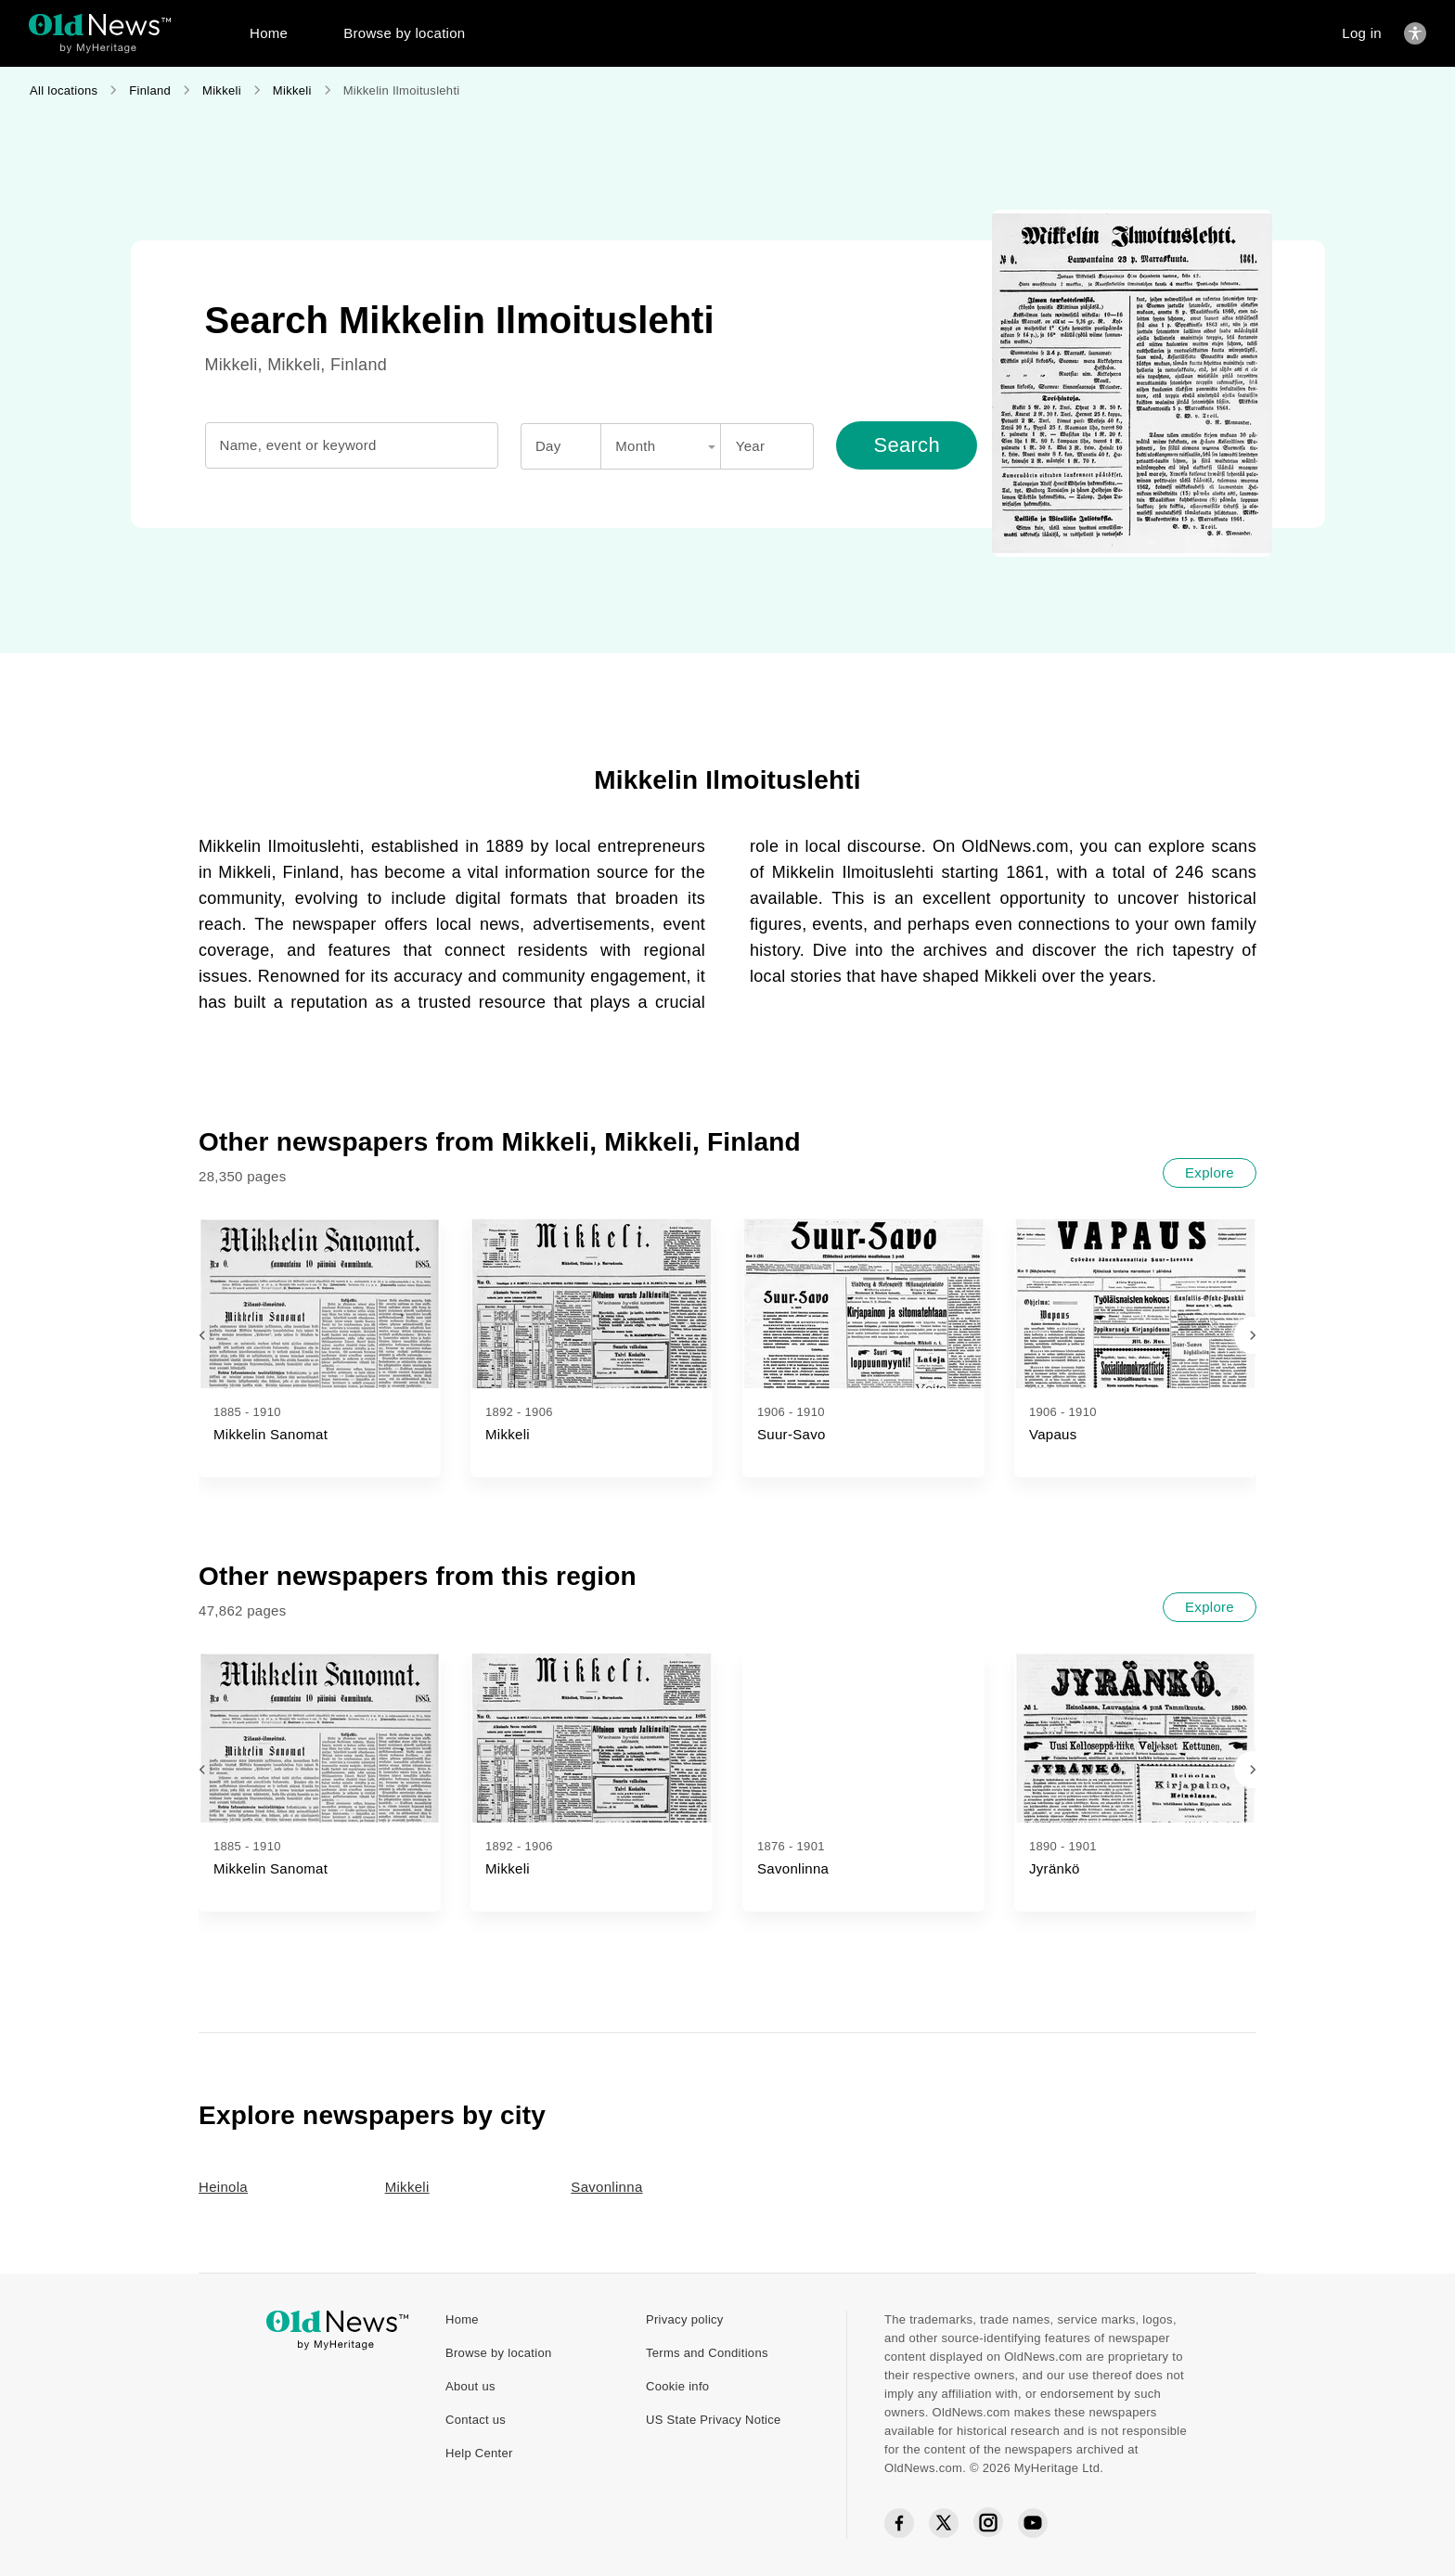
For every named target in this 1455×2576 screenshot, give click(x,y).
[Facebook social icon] (899, 2523)
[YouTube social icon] (1033, 2523)
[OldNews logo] (100, 24)
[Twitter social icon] (944, 2523)
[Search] (906, 445)
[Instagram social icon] (988, 2523)
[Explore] (1209, 1173)
